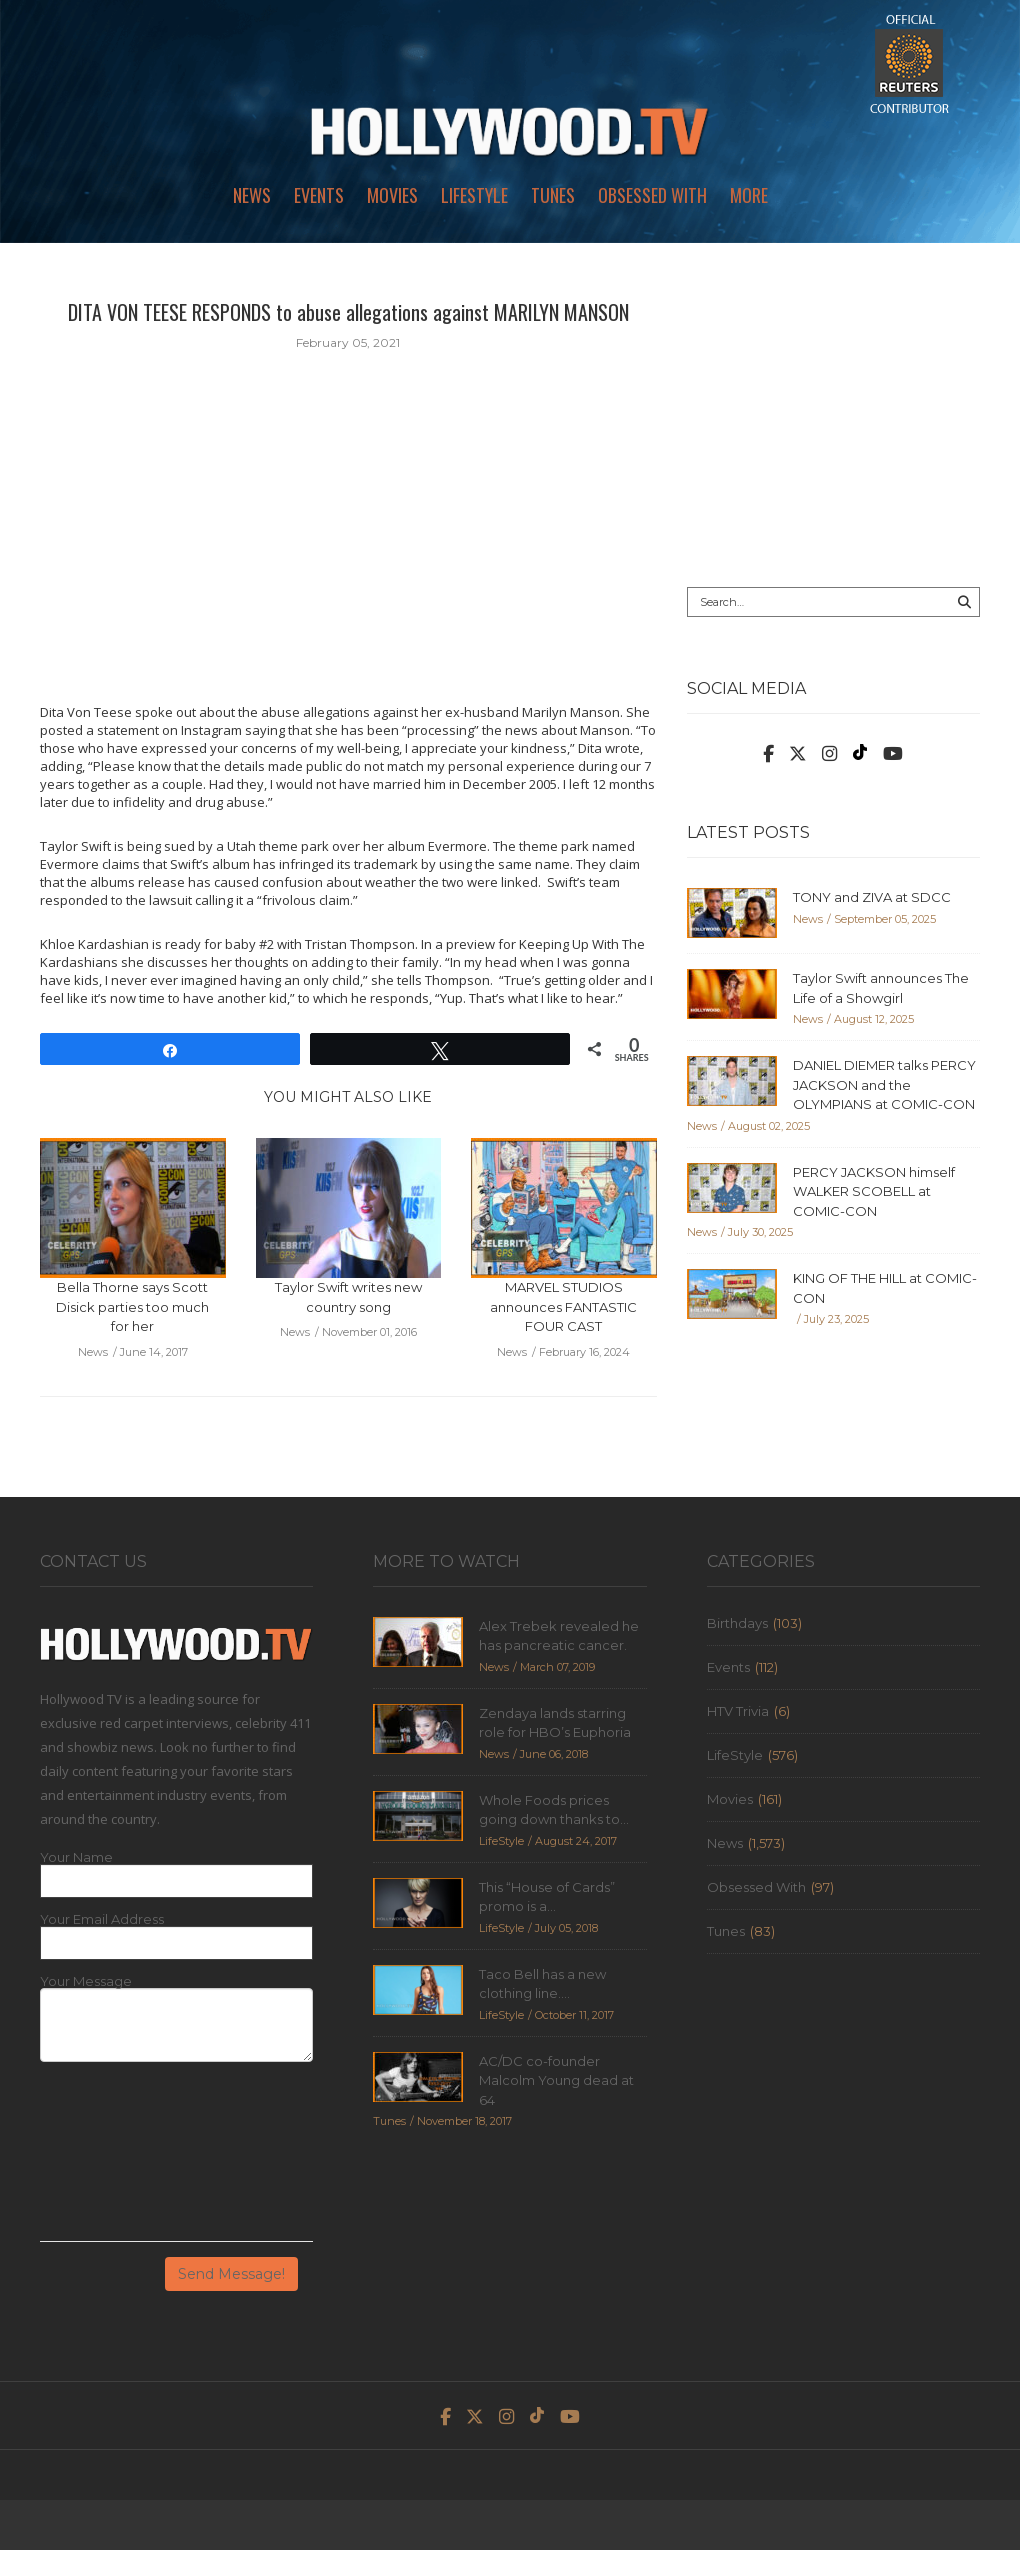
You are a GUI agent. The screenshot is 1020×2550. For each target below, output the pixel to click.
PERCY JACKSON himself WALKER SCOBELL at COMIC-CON (874, 1191)
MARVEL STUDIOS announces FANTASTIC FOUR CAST (563, 1306)
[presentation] (122, 2159)
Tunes (553, 195)
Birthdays (737, 1623)
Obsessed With (652, 195)
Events (319, 195)
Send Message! (231, 2274)
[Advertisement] (833, 422)
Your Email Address (102, 1919)
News (252, 195)
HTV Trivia (738, 1711)
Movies (392, 195)
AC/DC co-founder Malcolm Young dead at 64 (556, 2080)
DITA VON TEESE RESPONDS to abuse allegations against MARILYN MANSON (348, 312)
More (749, 195)
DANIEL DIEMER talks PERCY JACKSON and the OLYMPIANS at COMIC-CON (884, 1084)
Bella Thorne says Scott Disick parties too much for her (132, 1306)
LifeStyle (474, 195)
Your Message (86, 1981)
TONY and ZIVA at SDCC (872, 897)
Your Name (76, 1857)
